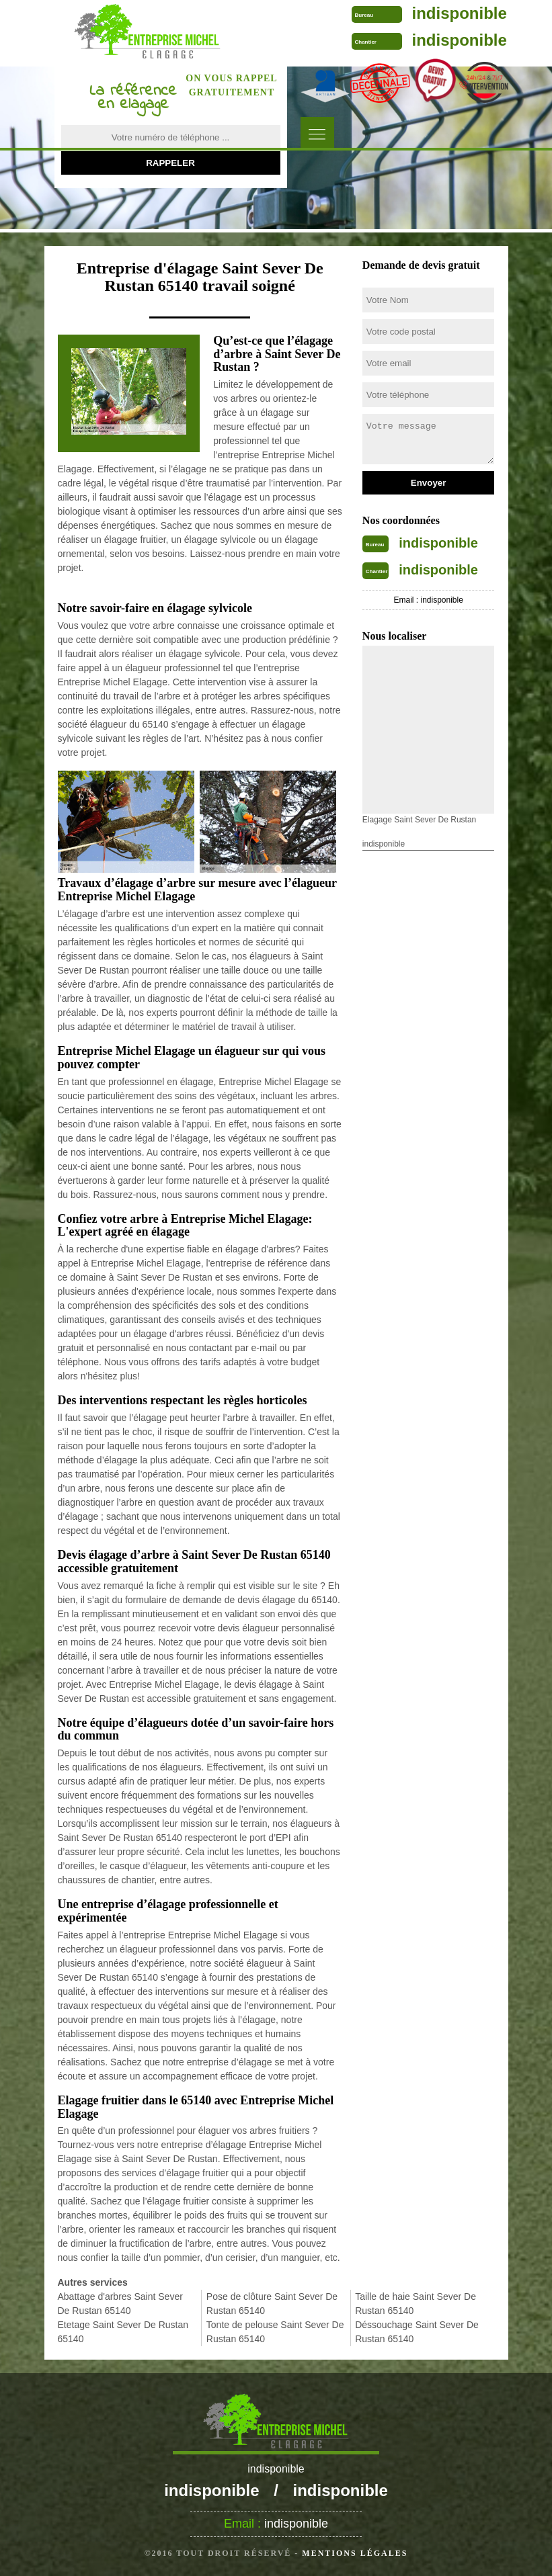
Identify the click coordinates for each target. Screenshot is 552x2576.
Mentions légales (354, 2553)
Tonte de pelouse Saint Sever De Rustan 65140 (275, 2331)
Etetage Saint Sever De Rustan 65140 (123, 2331)
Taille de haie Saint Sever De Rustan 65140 (415, 2303)
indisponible (459, 13)
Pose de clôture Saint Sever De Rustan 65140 (272, 2303)
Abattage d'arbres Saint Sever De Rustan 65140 (120, 2303)
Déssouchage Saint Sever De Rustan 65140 (417, 2331)
